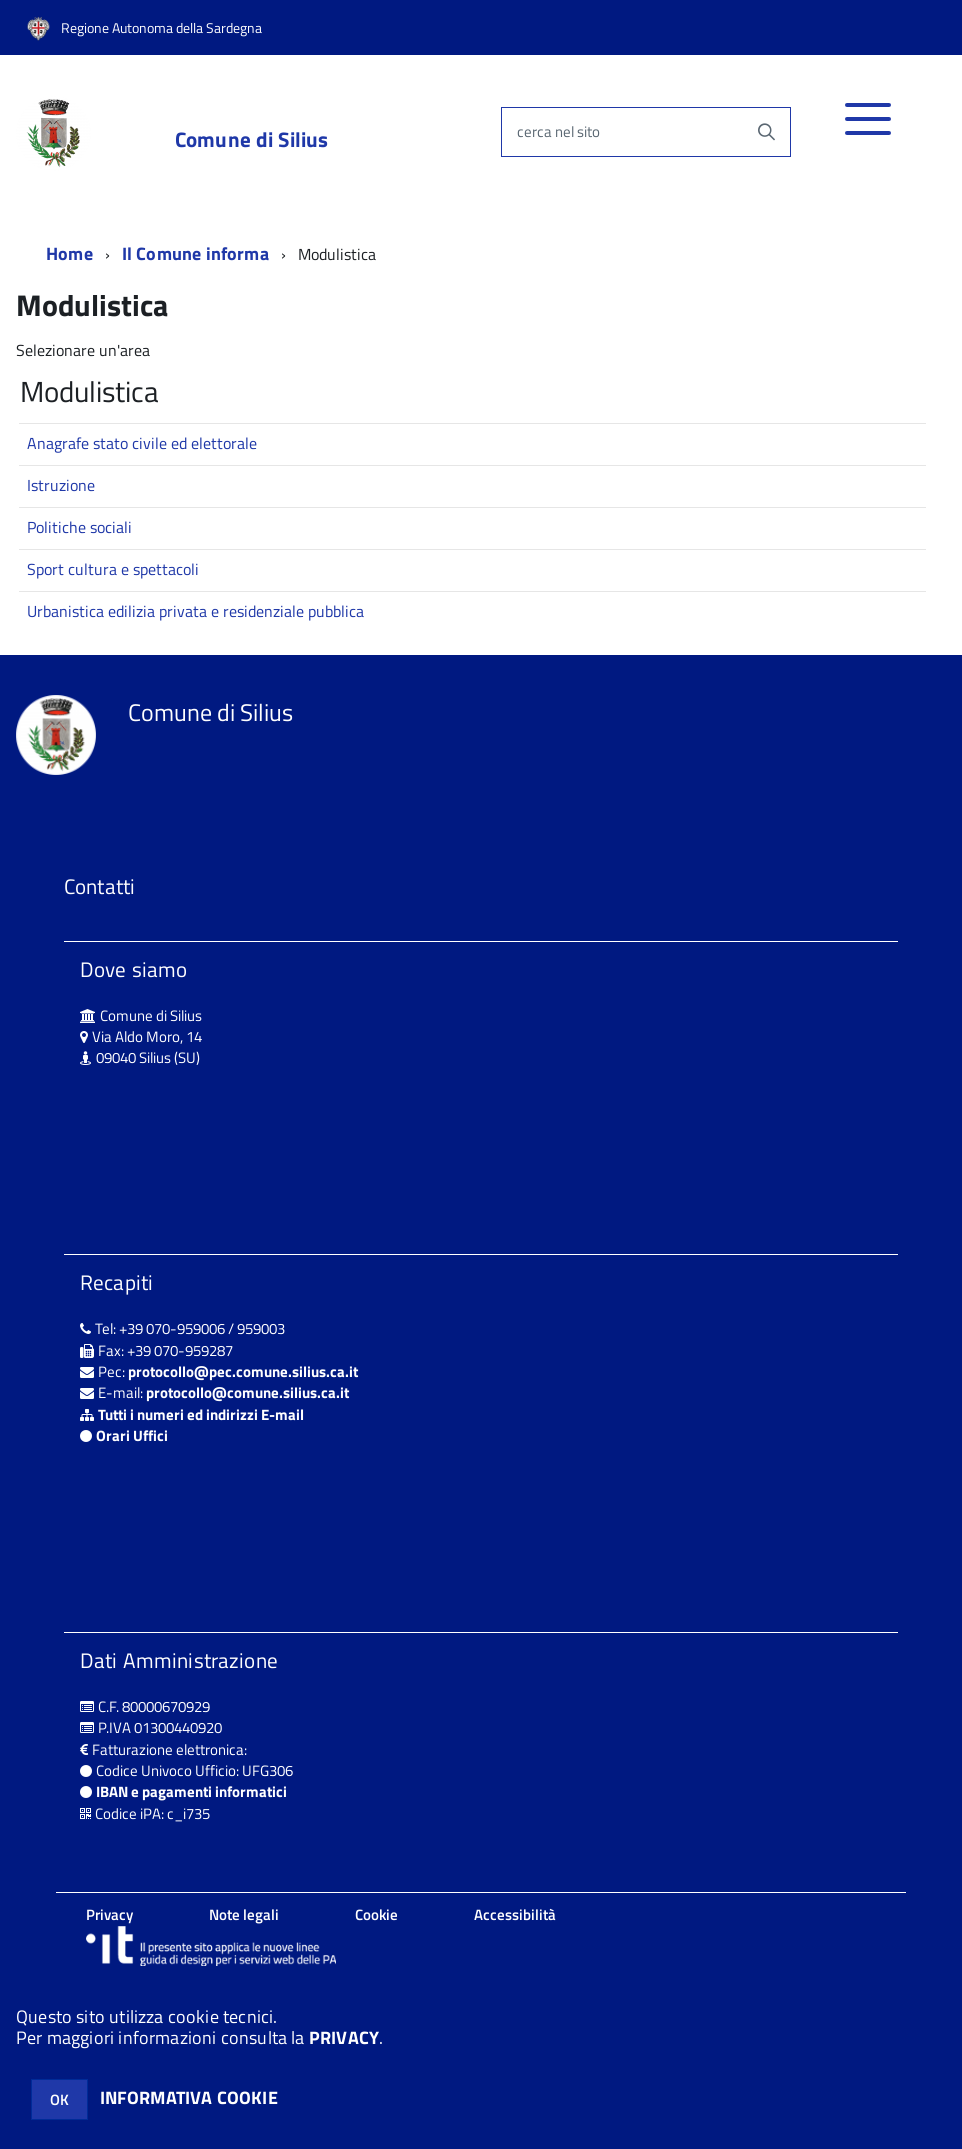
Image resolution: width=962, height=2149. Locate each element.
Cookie (376, 1914)
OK (59, 2099)
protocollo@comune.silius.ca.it (247, 1392)
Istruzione (61, 485)
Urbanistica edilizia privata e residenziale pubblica (195, 611)
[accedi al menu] (868, 129)
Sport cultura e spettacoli (113, 569)
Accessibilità (515, 1914)
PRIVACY (344, 2037)
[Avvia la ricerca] (766, 132)
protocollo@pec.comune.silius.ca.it (243, 1371)
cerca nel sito (558, 131)
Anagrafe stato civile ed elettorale (142, 443)
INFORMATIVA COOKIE (189, 2097)
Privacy (109, 1914)
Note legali (244, 1914)
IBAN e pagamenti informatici (191, 1791)
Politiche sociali (79, 527)
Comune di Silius (251, 139)
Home (69, 253)
